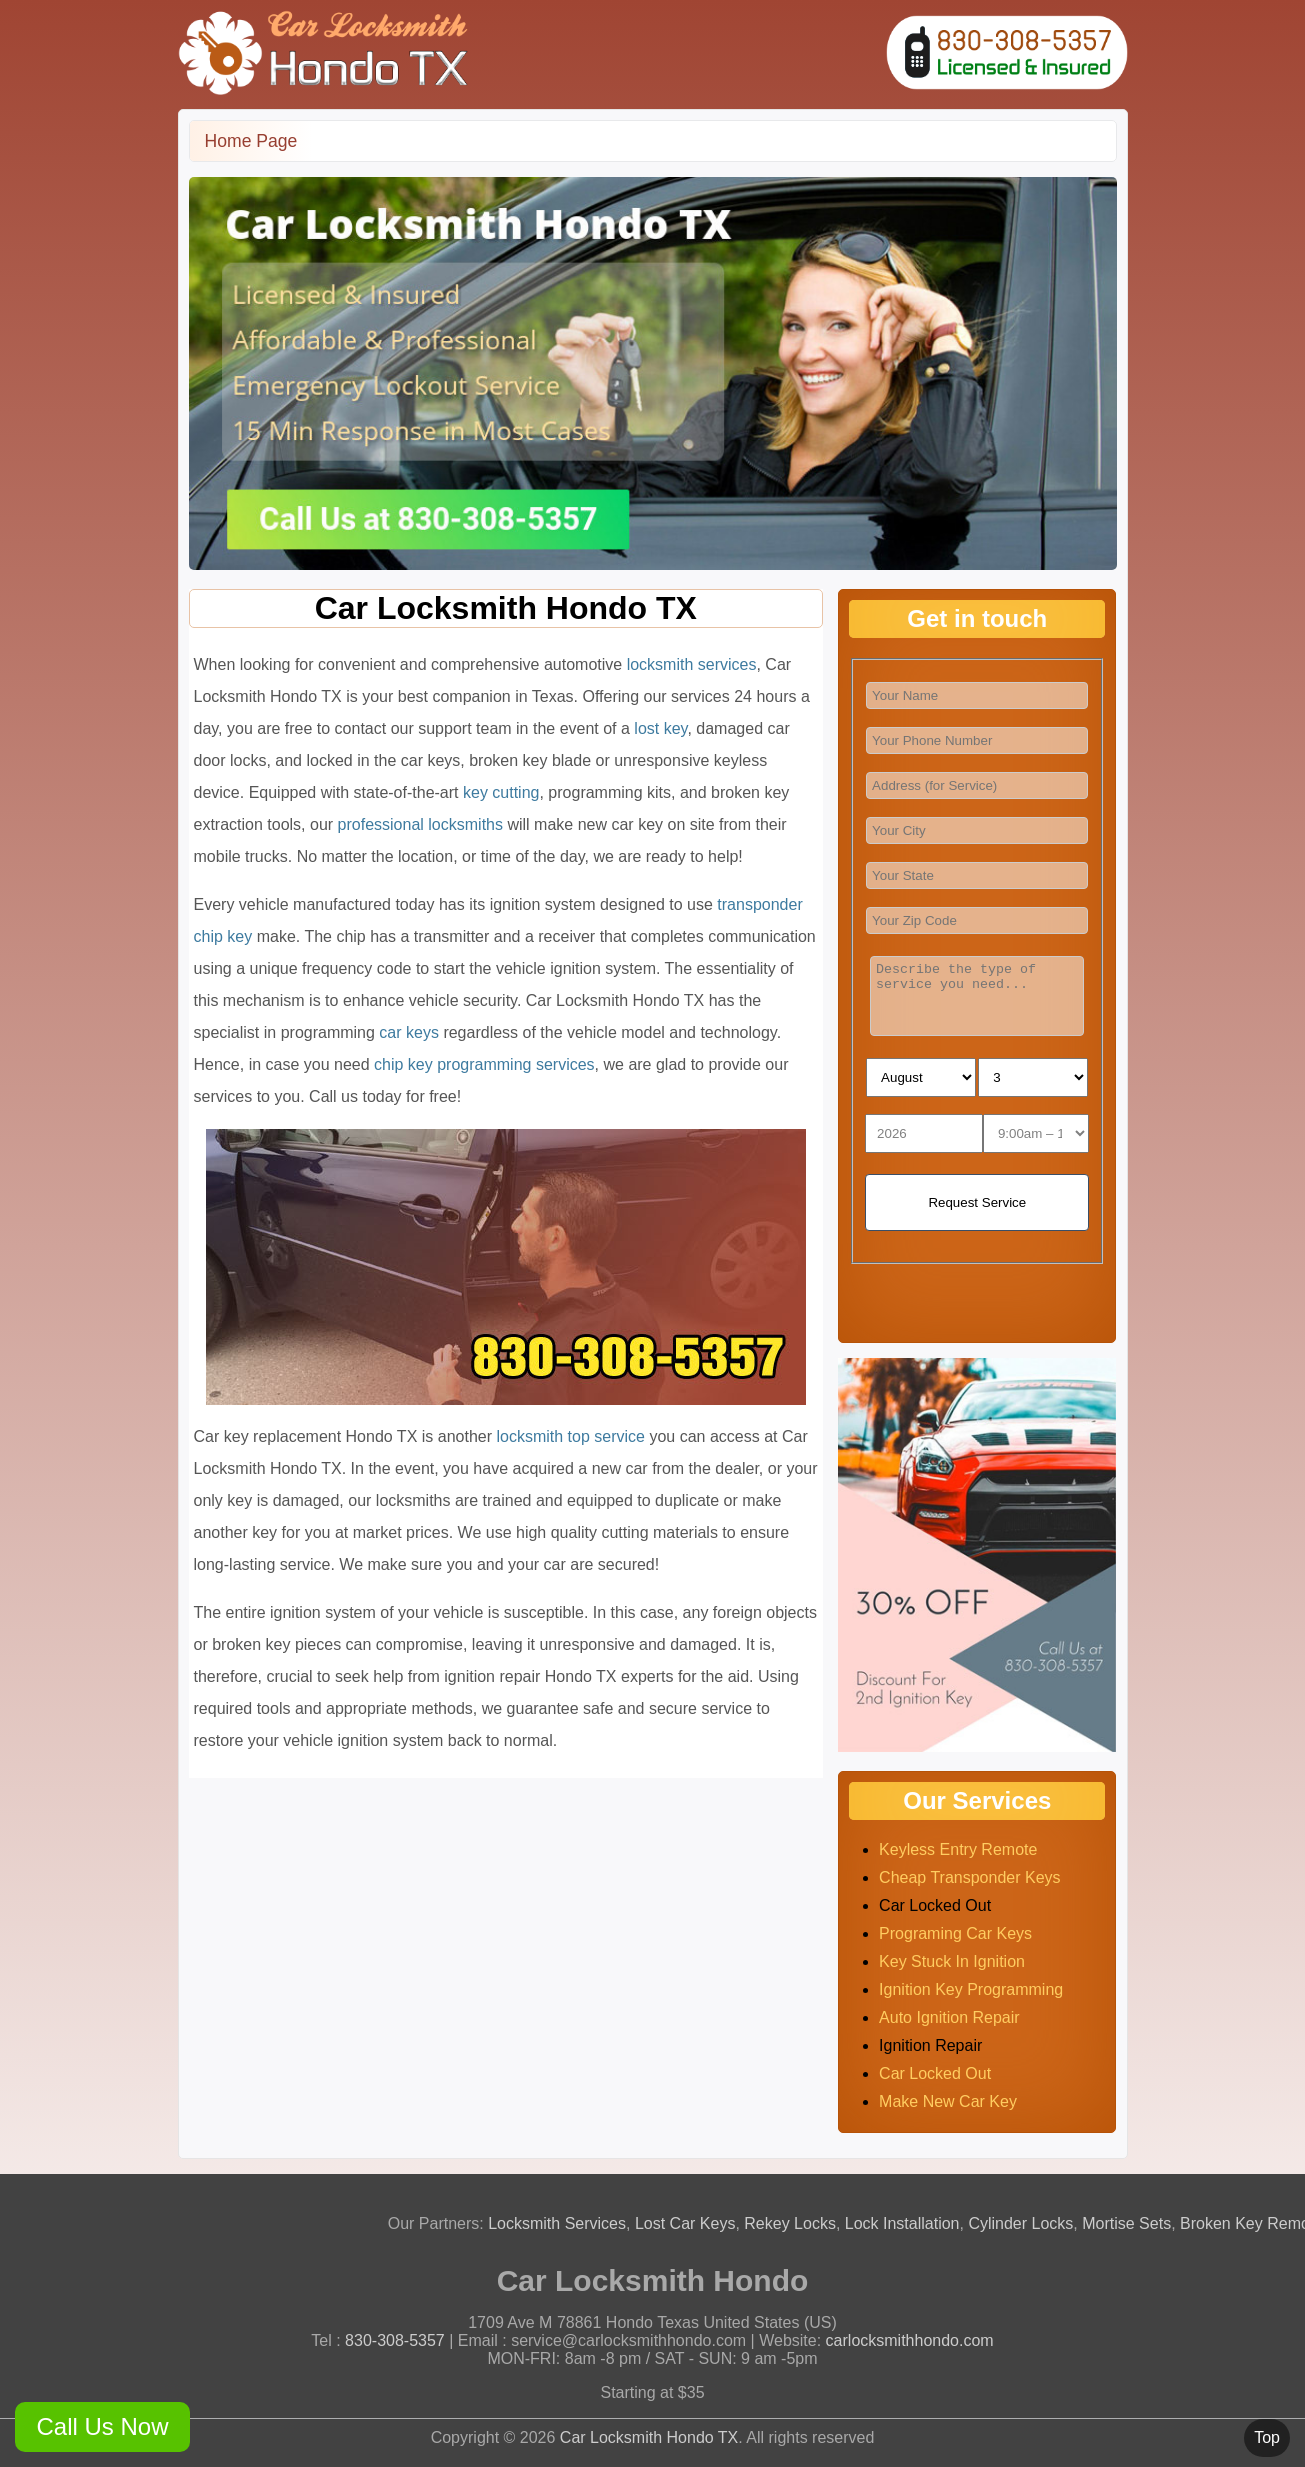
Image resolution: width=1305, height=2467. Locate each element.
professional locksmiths (420, 824)
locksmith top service (570, 1436)
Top (1267, 2437)
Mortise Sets (1132, 2223)
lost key (660, 728)
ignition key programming (971, 1989)
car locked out (935, 2073)
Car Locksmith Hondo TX (649, 2437)
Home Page (251, 141)
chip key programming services (484, 1064)
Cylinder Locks (1026, 2223)
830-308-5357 (395, 2340)
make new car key (948, 2101)
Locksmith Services (563, 2223)
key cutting (501, 792)
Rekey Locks (796, 2223)
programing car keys (955, 1933)
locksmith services (692, 664)
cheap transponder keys (969, 1877)
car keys (409, 1032)
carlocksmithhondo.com (910, 2340)
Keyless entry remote (958, 1849)
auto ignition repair (949, 2017)
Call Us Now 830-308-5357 (102, 2432)
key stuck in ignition (952, 1961)
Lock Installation (907, 2223)
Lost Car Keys (691, 2223)
